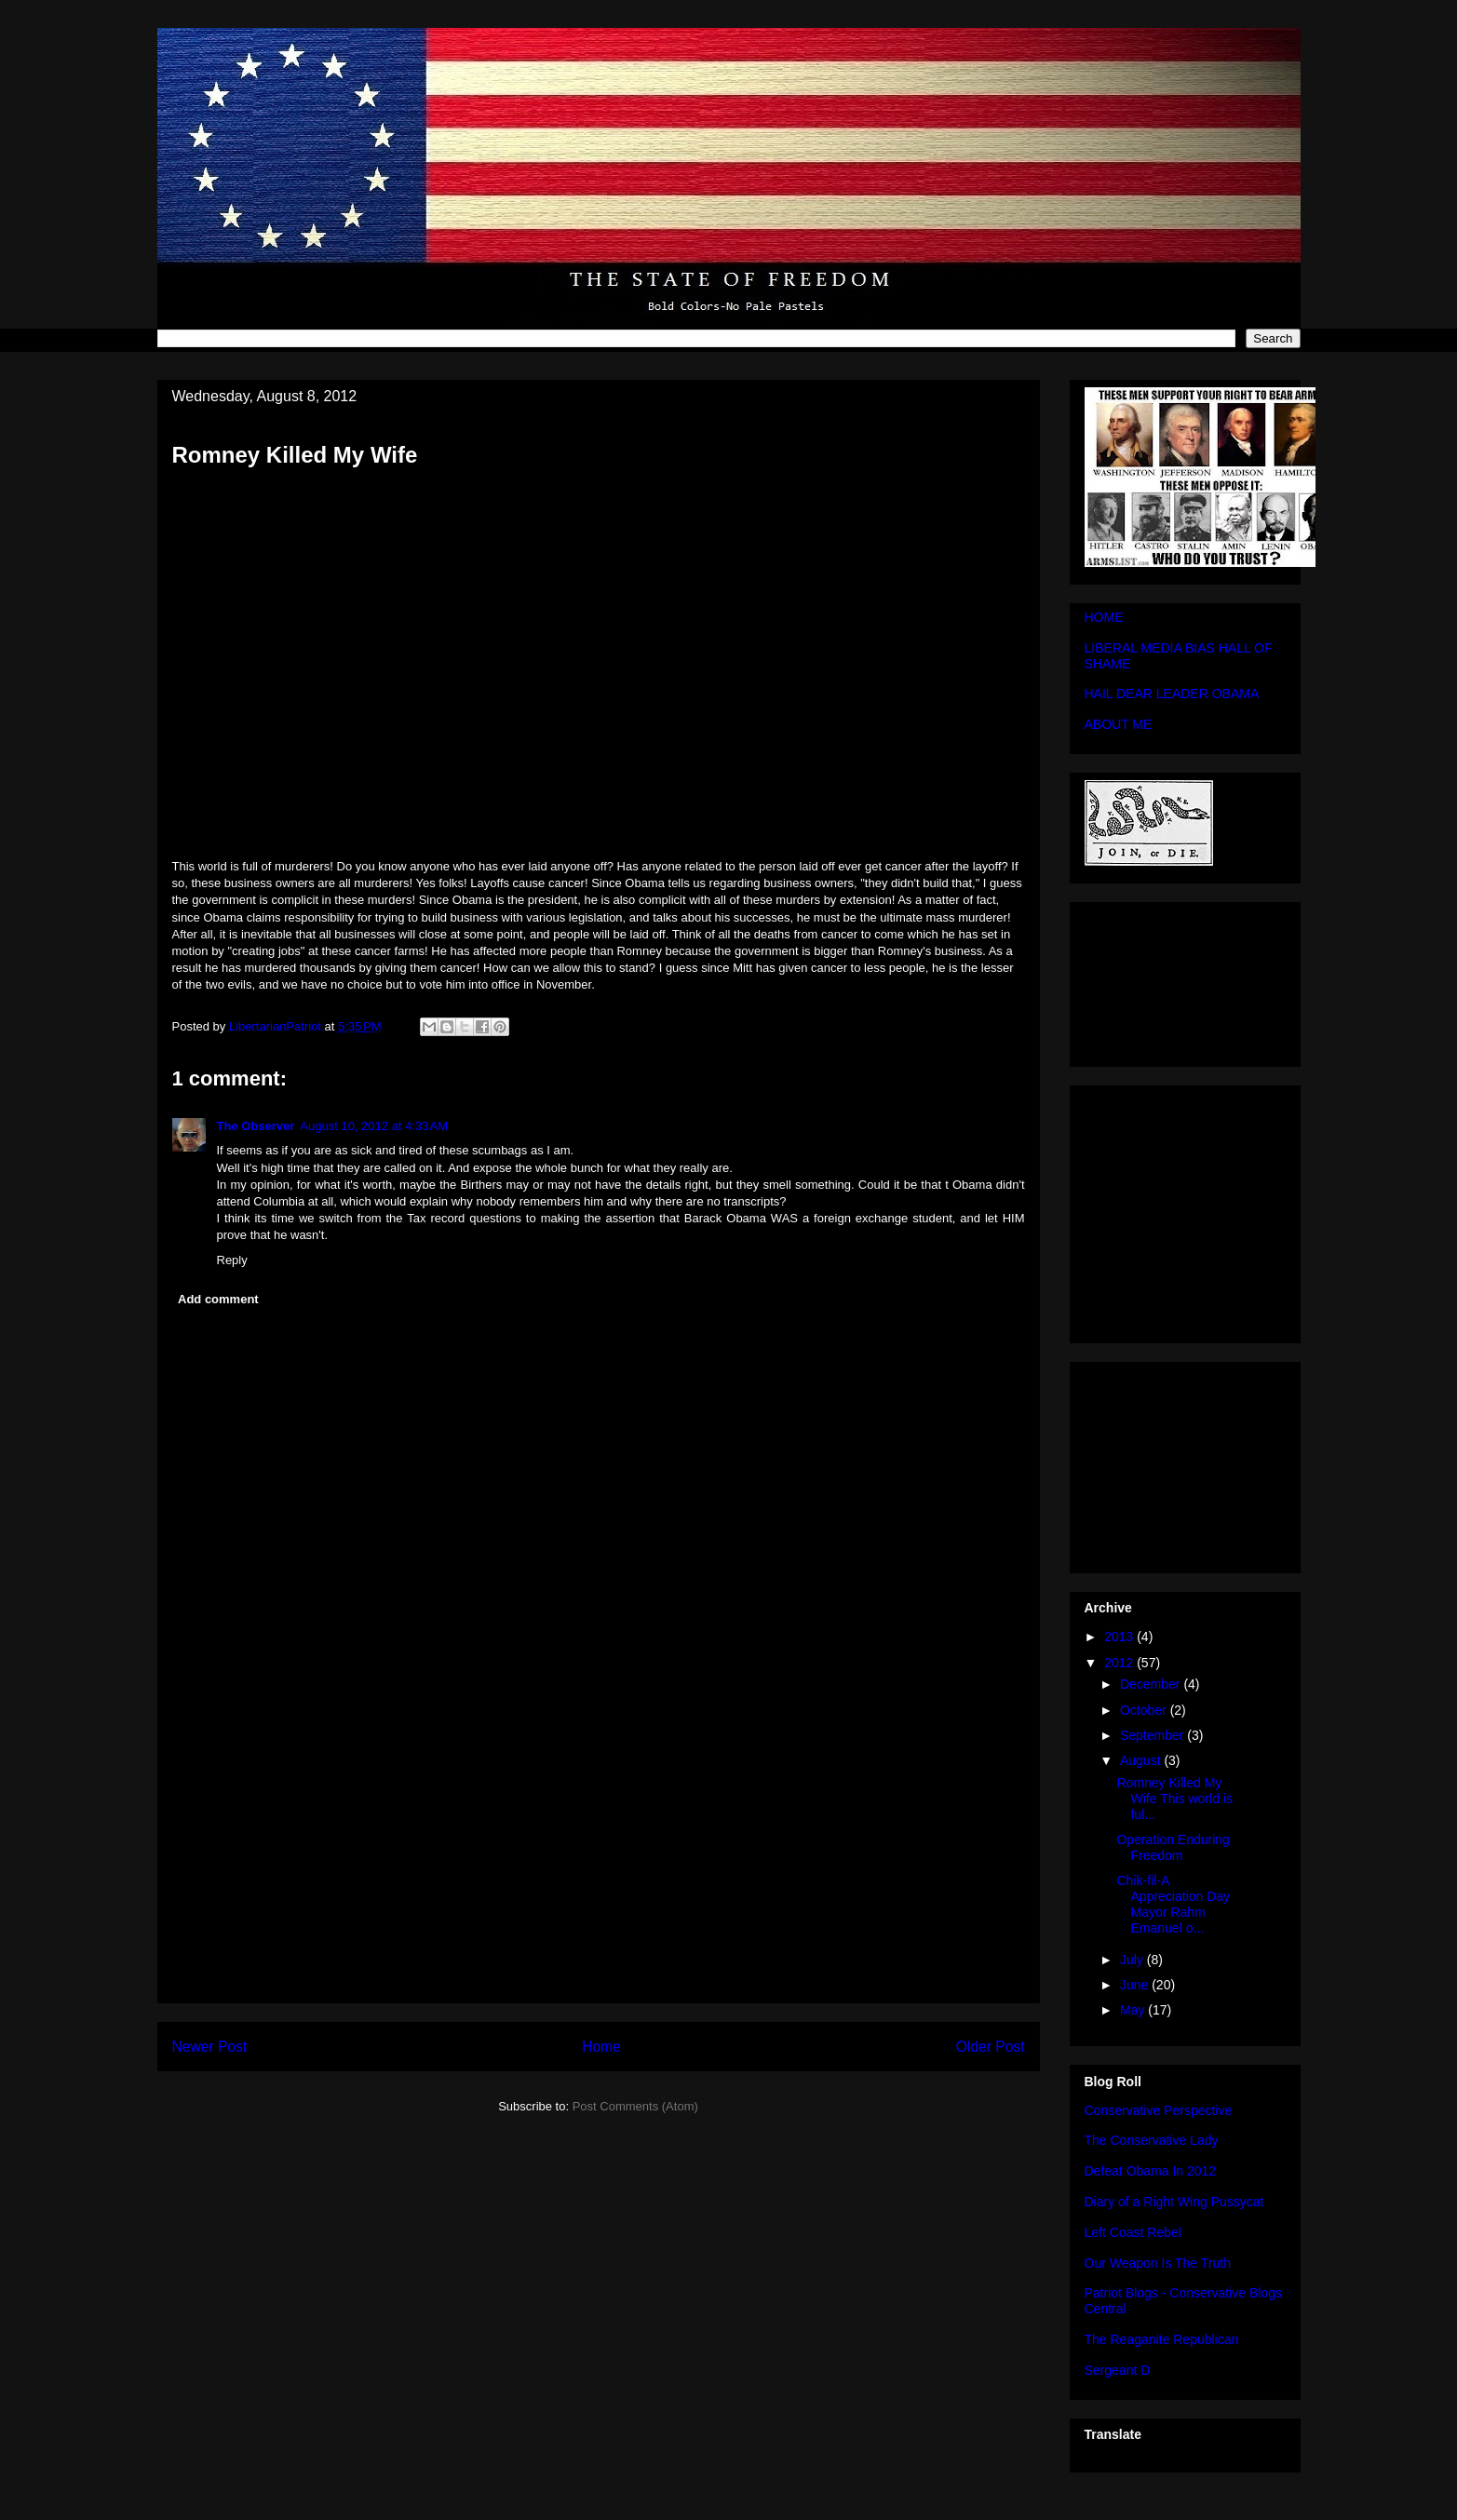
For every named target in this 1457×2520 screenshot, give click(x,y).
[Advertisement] (598, 1872)
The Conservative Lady (1152, 2140)
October (1145, 1710)
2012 (1120, 1662)
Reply (232, 1260)
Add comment (218, 1299)
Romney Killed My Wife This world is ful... (1174, 1798)
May (1134, 2009)
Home (601, 2047)
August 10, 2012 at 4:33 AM (374, 1126)
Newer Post (210, 2047)
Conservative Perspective (1159, 2110)
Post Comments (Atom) (635, 2106)
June (1136, 1984)
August (1142, 1760)
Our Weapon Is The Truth (1158, 2263)
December (1151, 1684)
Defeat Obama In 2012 (1151, 2170)
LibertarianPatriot (277, 1026)
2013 (1120, 1636)
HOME (1104, 617)
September (1153, 1735)
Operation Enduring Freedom (1172, 1847)
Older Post (990, 2047)
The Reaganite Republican (1162, 2339)
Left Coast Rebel (1133, 2232)
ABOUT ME (1119, 724)
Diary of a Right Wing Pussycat (1174, 2201)
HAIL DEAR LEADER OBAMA (1172, 693)
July (1133, 1959)
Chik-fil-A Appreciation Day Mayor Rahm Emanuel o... (1173, 1903)
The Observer (256, 1126)
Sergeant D (1118, 2370)
